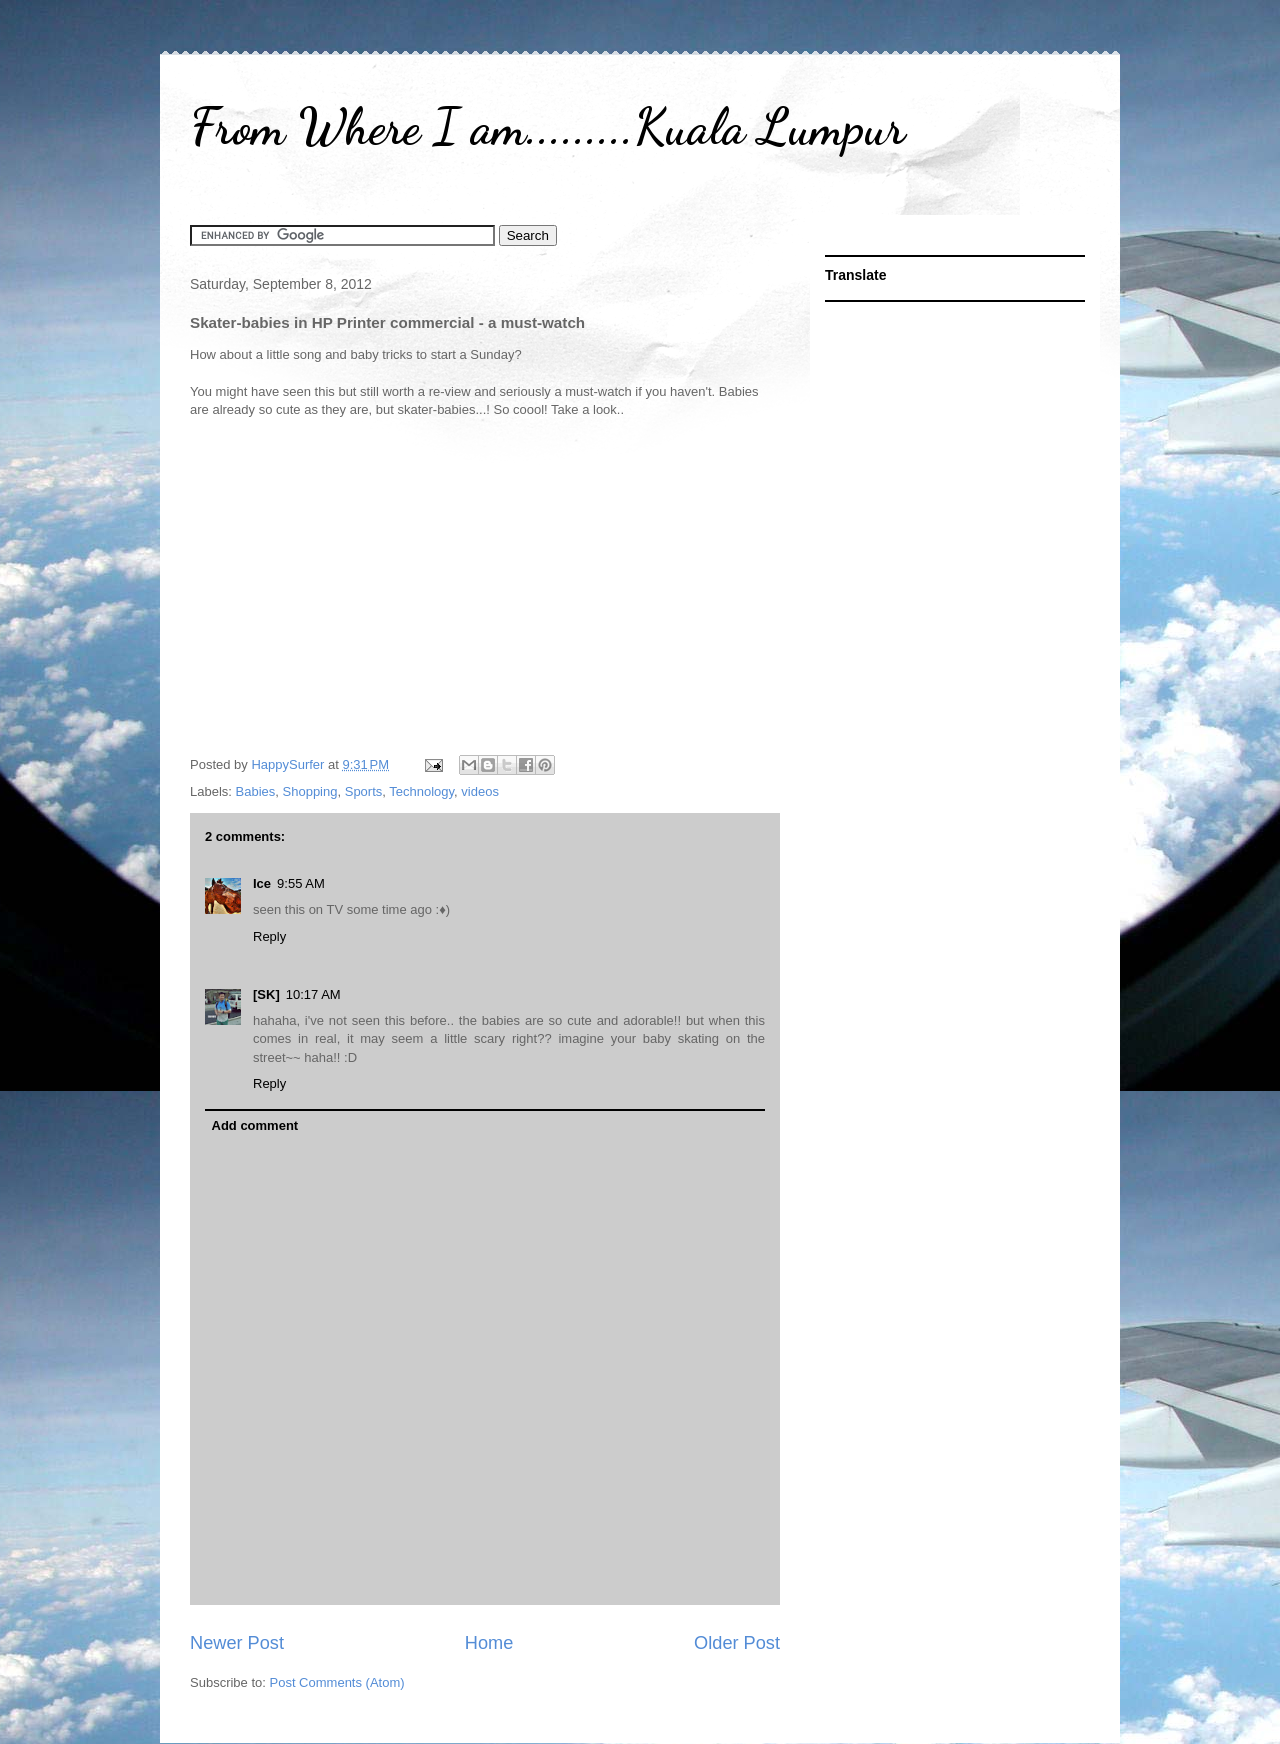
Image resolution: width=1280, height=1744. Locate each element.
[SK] (266, 994)
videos (480, 791)
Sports (364, 791)
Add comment (255, 1125)
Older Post (737, 1643)
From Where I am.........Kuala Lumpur (547, 127)
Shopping (310, 791)
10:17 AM (313, 994)
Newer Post (237, 1643)
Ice (262, 883)
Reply (269, 936)
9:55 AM (301, 883)
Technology (421, 791)
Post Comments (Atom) (337, 1682)
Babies (256, 791)
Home (489, 1643)
